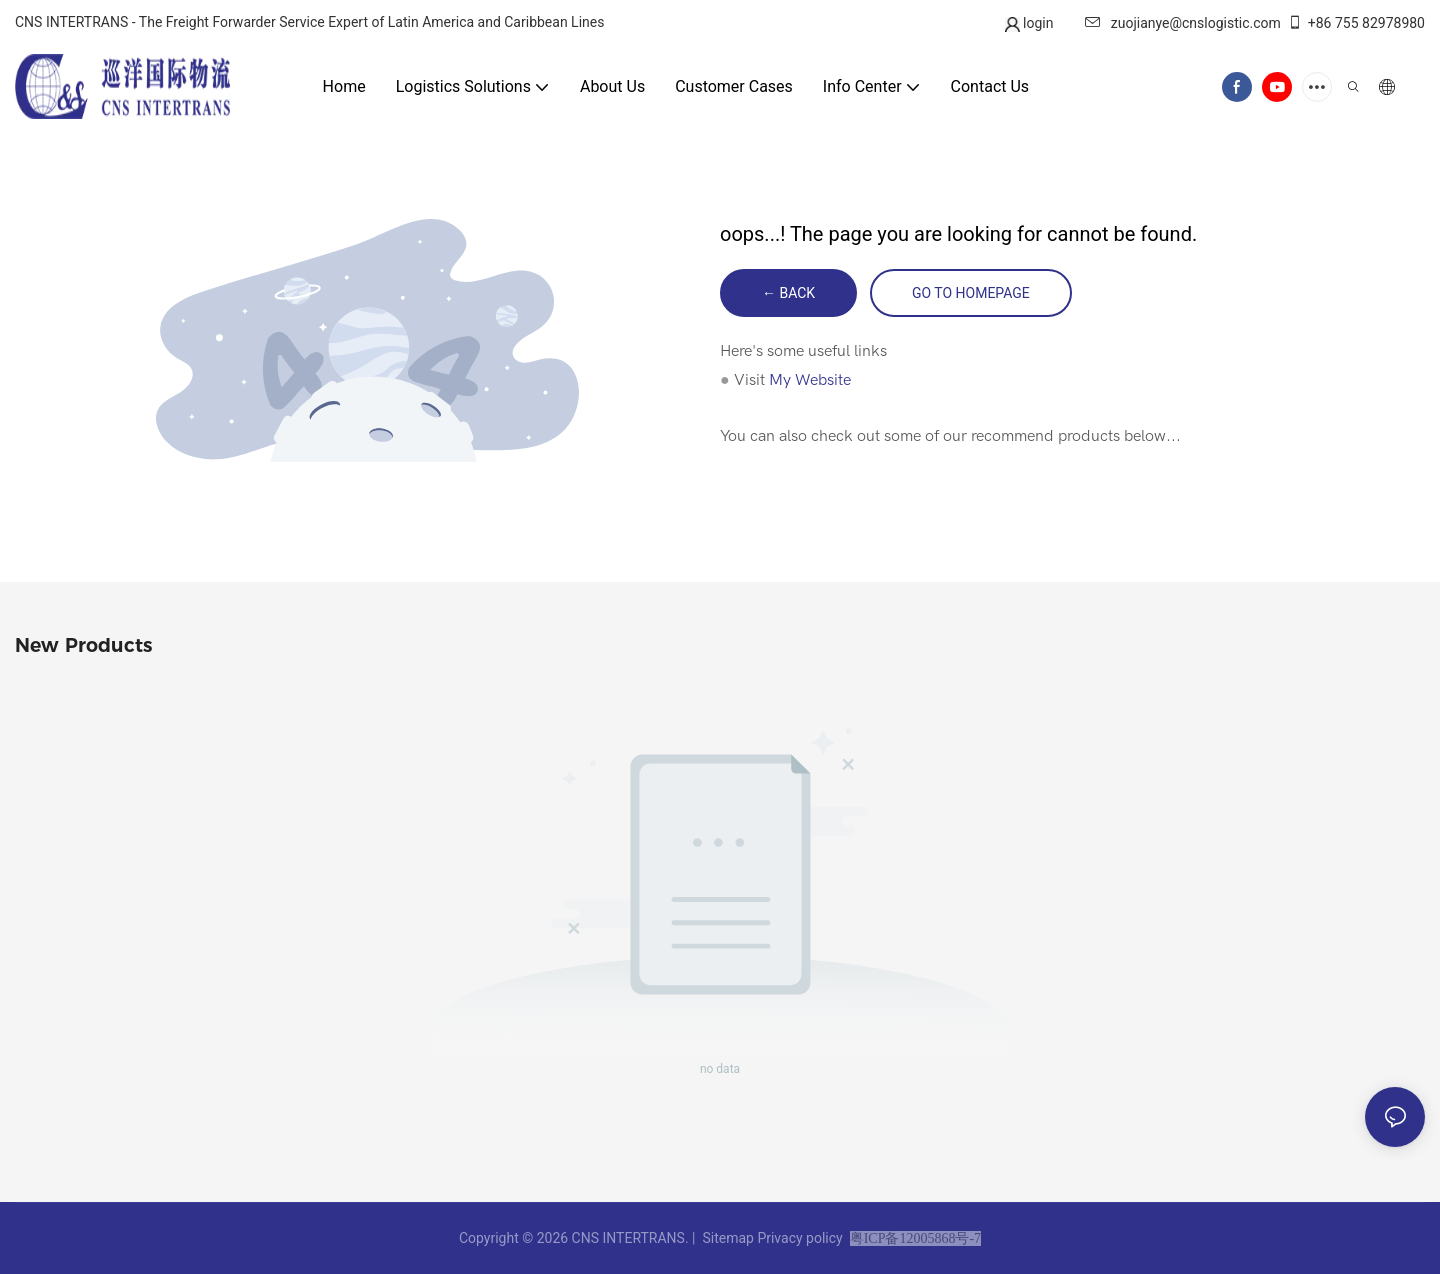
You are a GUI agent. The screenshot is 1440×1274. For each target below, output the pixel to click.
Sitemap (728, 1238)
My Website (810, 380)
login (1037, 23)
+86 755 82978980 (1356, 23)
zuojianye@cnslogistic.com (1183, 23)
